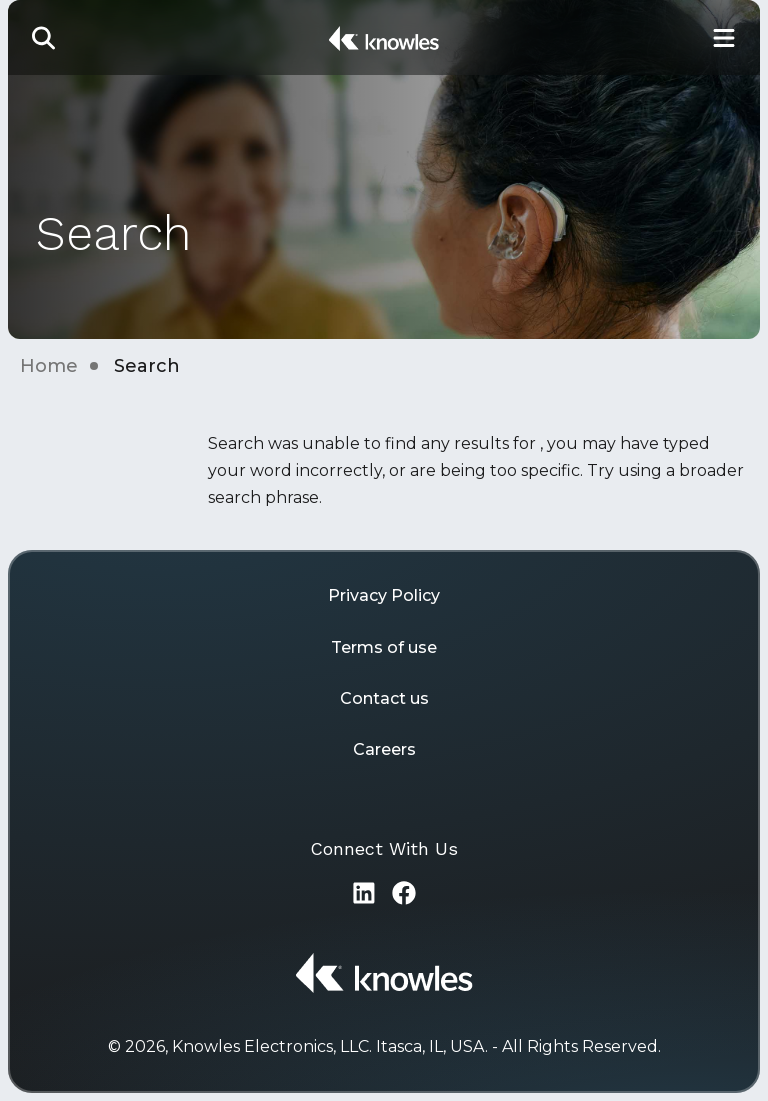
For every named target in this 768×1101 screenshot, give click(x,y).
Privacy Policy (384, 595)
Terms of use (384, 647)
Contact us (384, 698)
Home (49, 366)
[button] (44, 37)
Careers (384, 749)
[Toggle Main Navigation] (724, 37)
